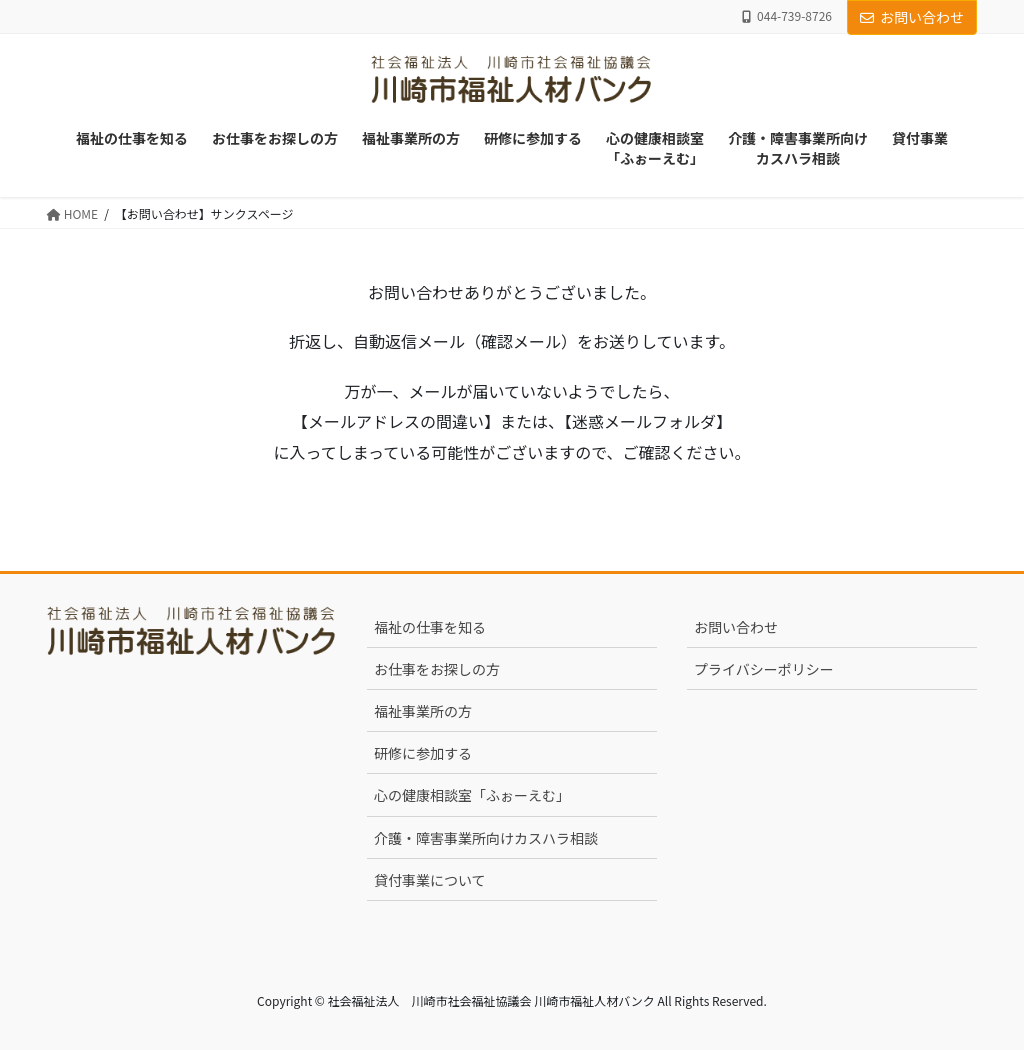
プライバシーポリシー (764, 669)
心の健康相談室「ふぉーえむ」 (472, 795)
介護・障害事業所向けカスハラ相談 (486, 838)
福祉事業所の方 (423, 711)
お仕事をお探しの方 (437, 669)
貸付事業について (430, 880)
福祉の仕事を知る (430, 627)
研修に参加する (423, 753)
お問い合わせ (912, 17)
